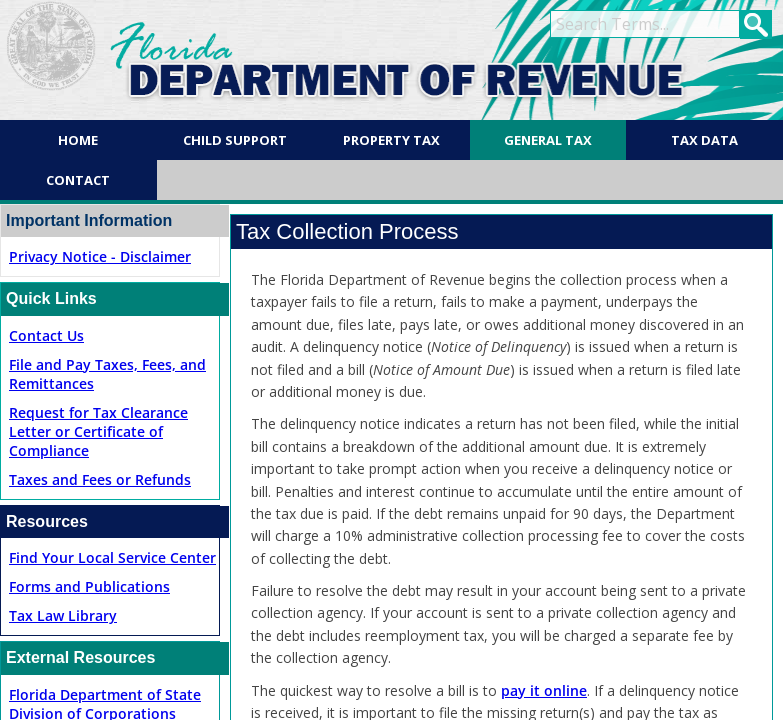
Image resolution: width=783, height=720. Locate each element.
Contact (78, 180)
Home (78, 140)
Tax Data (704, 140)
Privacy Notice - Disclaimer (100, 256)
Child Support (235, 140)
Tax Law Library (63, 615)
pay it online (544, 690)
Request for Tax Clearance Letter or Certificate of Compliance (98, 431)
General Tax (548, 140)
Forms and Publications (89, 586)
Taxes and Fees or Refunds (100, 479)
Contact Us (46, 335)
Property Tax (391, 140)
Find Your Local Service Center (112, 557)
